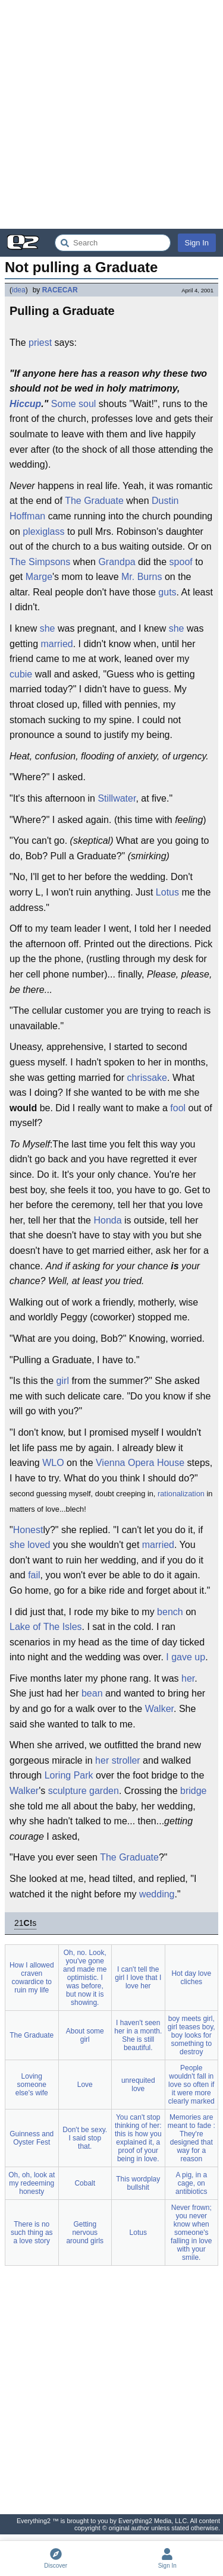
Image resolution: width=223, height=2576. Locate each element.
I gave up (185, 1657)
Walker (159, 1709)
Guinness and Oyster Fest (32, 2138)
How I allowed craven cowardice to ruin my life (32, 1977)
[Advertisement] (111, 114)
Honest (28, 1530)
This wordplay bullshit (138, 2183)
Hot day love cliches (191, 1977)
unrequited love (138, 2084)
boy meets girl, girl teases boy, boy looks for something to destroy (191, 2035)
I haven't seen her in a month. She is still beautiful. (138, 2035)
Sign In (197, 242)
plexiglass (43, 531)
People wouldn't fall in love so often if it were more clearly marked (191, 2084)
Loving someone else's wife (31, 2084)
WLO (53, 1463)
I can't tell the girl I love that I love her (138, 1977)
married (56, 644)
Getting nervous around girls (84, 2232)
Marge (39, 577)
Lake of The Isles (46, 1627)
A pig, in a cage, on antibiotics (191, 2183)
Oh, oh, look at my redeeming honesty (31, 2183)
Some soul (73, 404)
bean (92, 1693)
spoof (181, 562)
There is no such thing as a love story (32, 2232)
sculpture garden (83, 1791)
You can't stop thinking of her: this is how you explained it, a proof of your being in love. (138, 2138)
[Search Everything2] (113, 242)
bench (170, 1612)
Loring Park (69, 1775)
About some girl (85, 2035)
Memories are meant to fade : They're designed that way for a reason (191, 2138)
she (47, 628)
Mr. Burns (141, 577)
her (187, 1678)
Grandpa (116, 562)
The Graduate (94, 501)
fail (34, 1575)
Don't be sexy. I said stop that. (84, 2138)
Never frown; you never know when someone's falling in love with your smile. (191, 2232)
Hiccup (25, 404)
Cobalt (84, 2183)
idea (19, 290)
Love (85, 2084)
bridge (193, 1791)
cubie (21, 674)
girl (62, 1381)
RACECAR (60, 290)
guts (167, 592)
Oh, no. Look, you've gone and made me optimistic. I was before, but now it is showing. (84, 1977)
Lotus (167, 892)
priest (40, 343)
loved (38, 1545)
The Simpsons (40, 562)
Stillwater (117, 798)
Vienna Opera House (140, 1463)
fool (178, 1108)
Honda (107, 1220)
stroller (126, 1760)
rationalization (181, 1493)
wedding (157, 1894)
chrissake (147, 1078)
